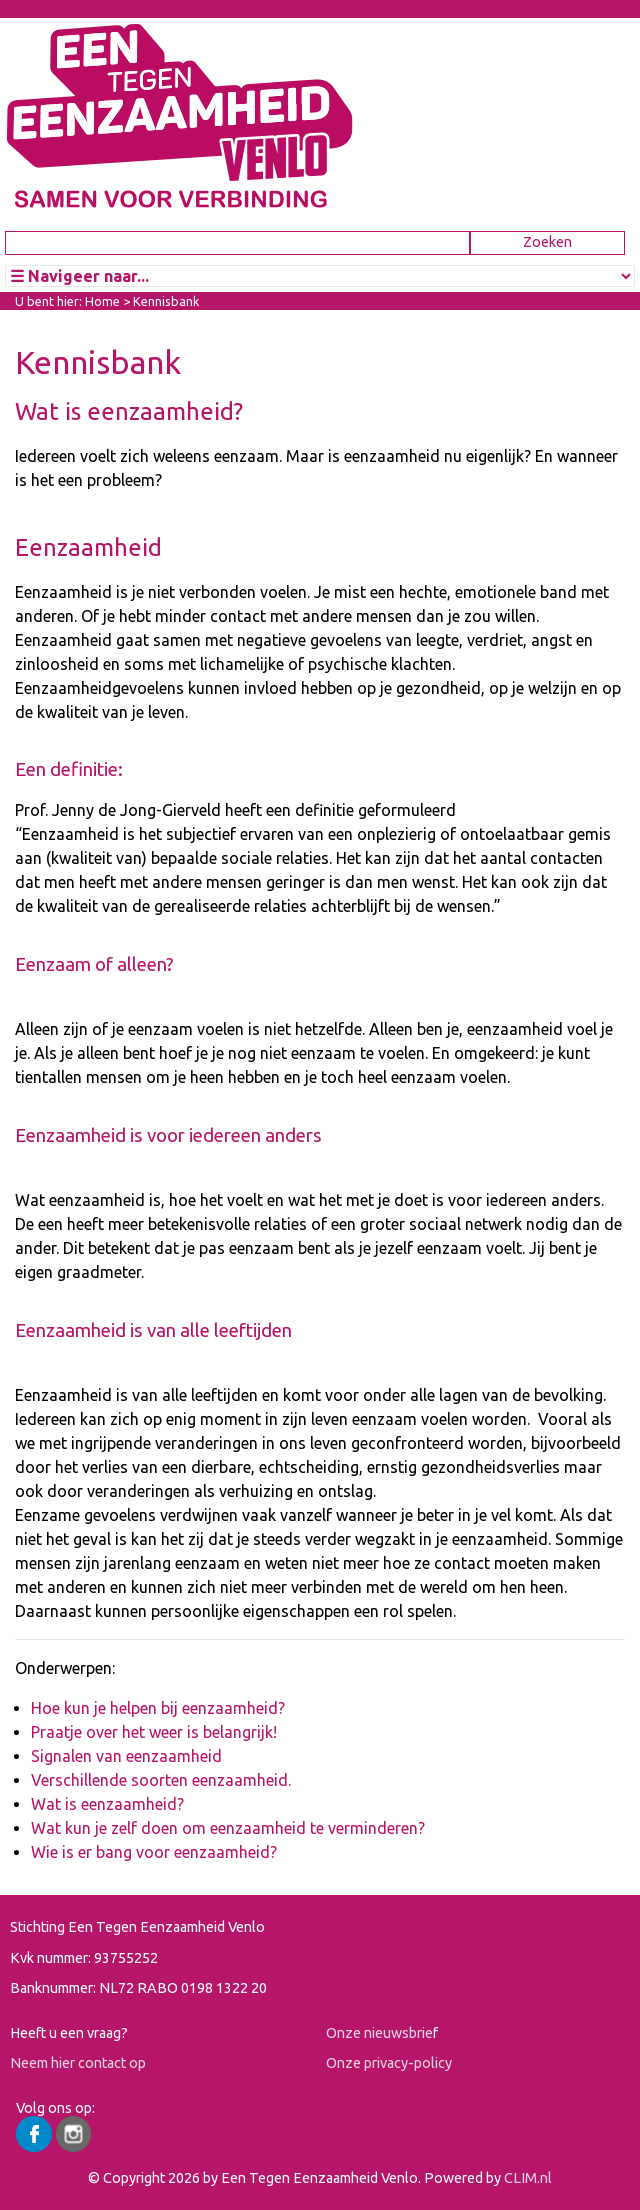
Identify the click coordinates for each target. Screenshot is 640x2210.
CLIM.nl (528, 2178)
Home (102, 301)
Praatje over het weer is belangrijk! (154, 1732)
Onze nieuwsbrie (379, 2033)
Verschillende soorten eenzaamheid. (161, 1780)
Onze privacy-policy (389, 2063)
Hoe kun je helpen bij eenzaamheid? (158, 1708)
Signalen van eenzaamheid (126, 1756)
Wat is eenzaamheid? (107, 1804)
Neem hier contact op (78, 2063)
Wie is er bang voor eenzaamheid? (154, 1852)
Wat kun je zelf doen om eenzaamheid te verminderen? (228, 1828)
